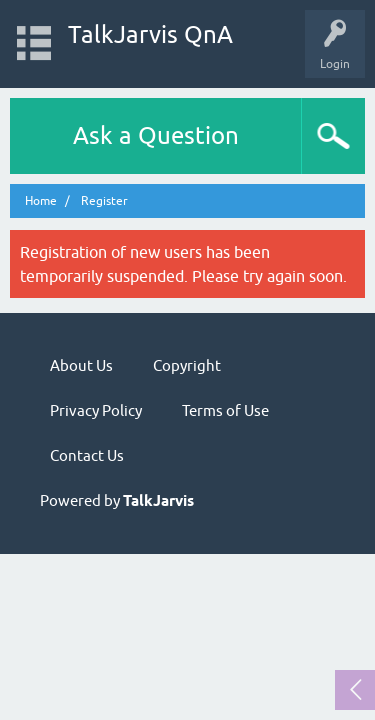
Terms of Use (225, 410)
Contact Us (87, 455)
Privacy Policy (96, 410)
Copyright (187, 365)
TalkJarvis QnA (150, 34)
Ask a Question (156, 135)
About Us (81, 365)
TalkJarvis (158, 501)
